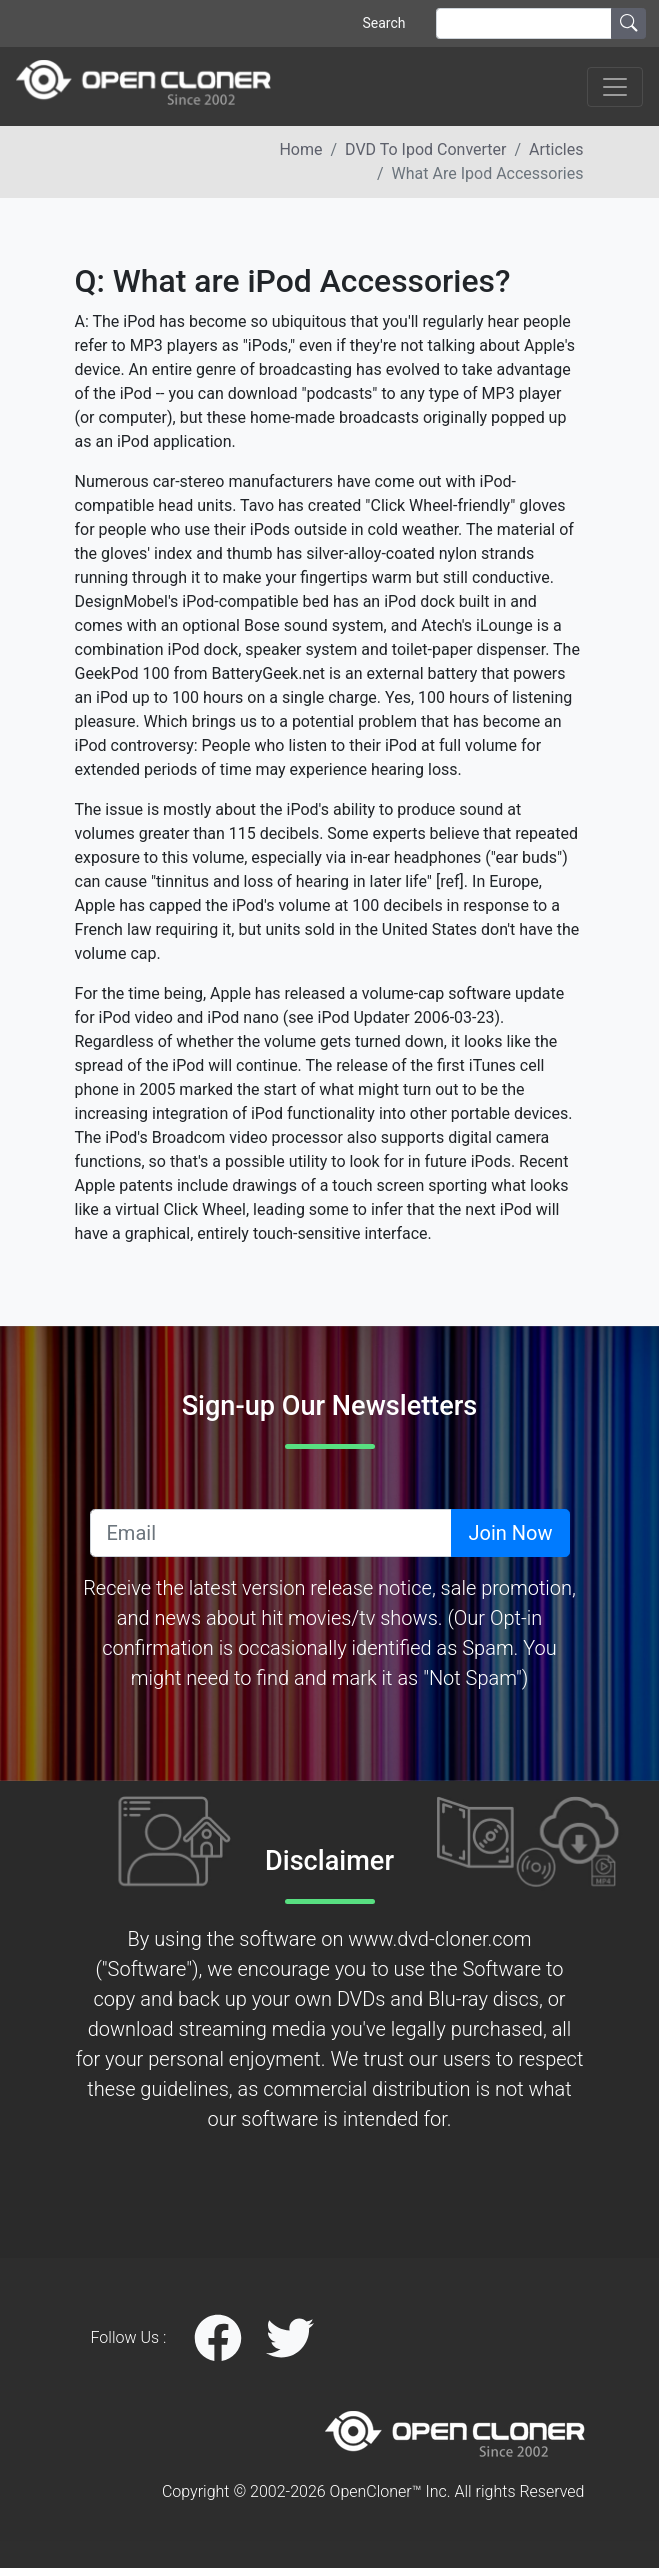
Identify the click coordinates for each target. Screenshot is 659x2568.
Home (300, 149)
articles (556, 149)
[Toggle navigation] (615, 87)
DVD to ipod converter (425, 149)
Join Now (510, 1533)
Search (383, 23)
